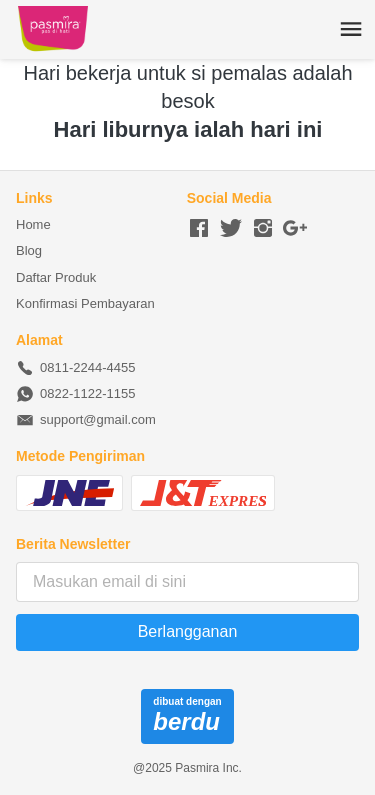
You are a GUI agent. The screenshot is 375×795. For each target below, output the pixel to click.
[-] (199, 229)
